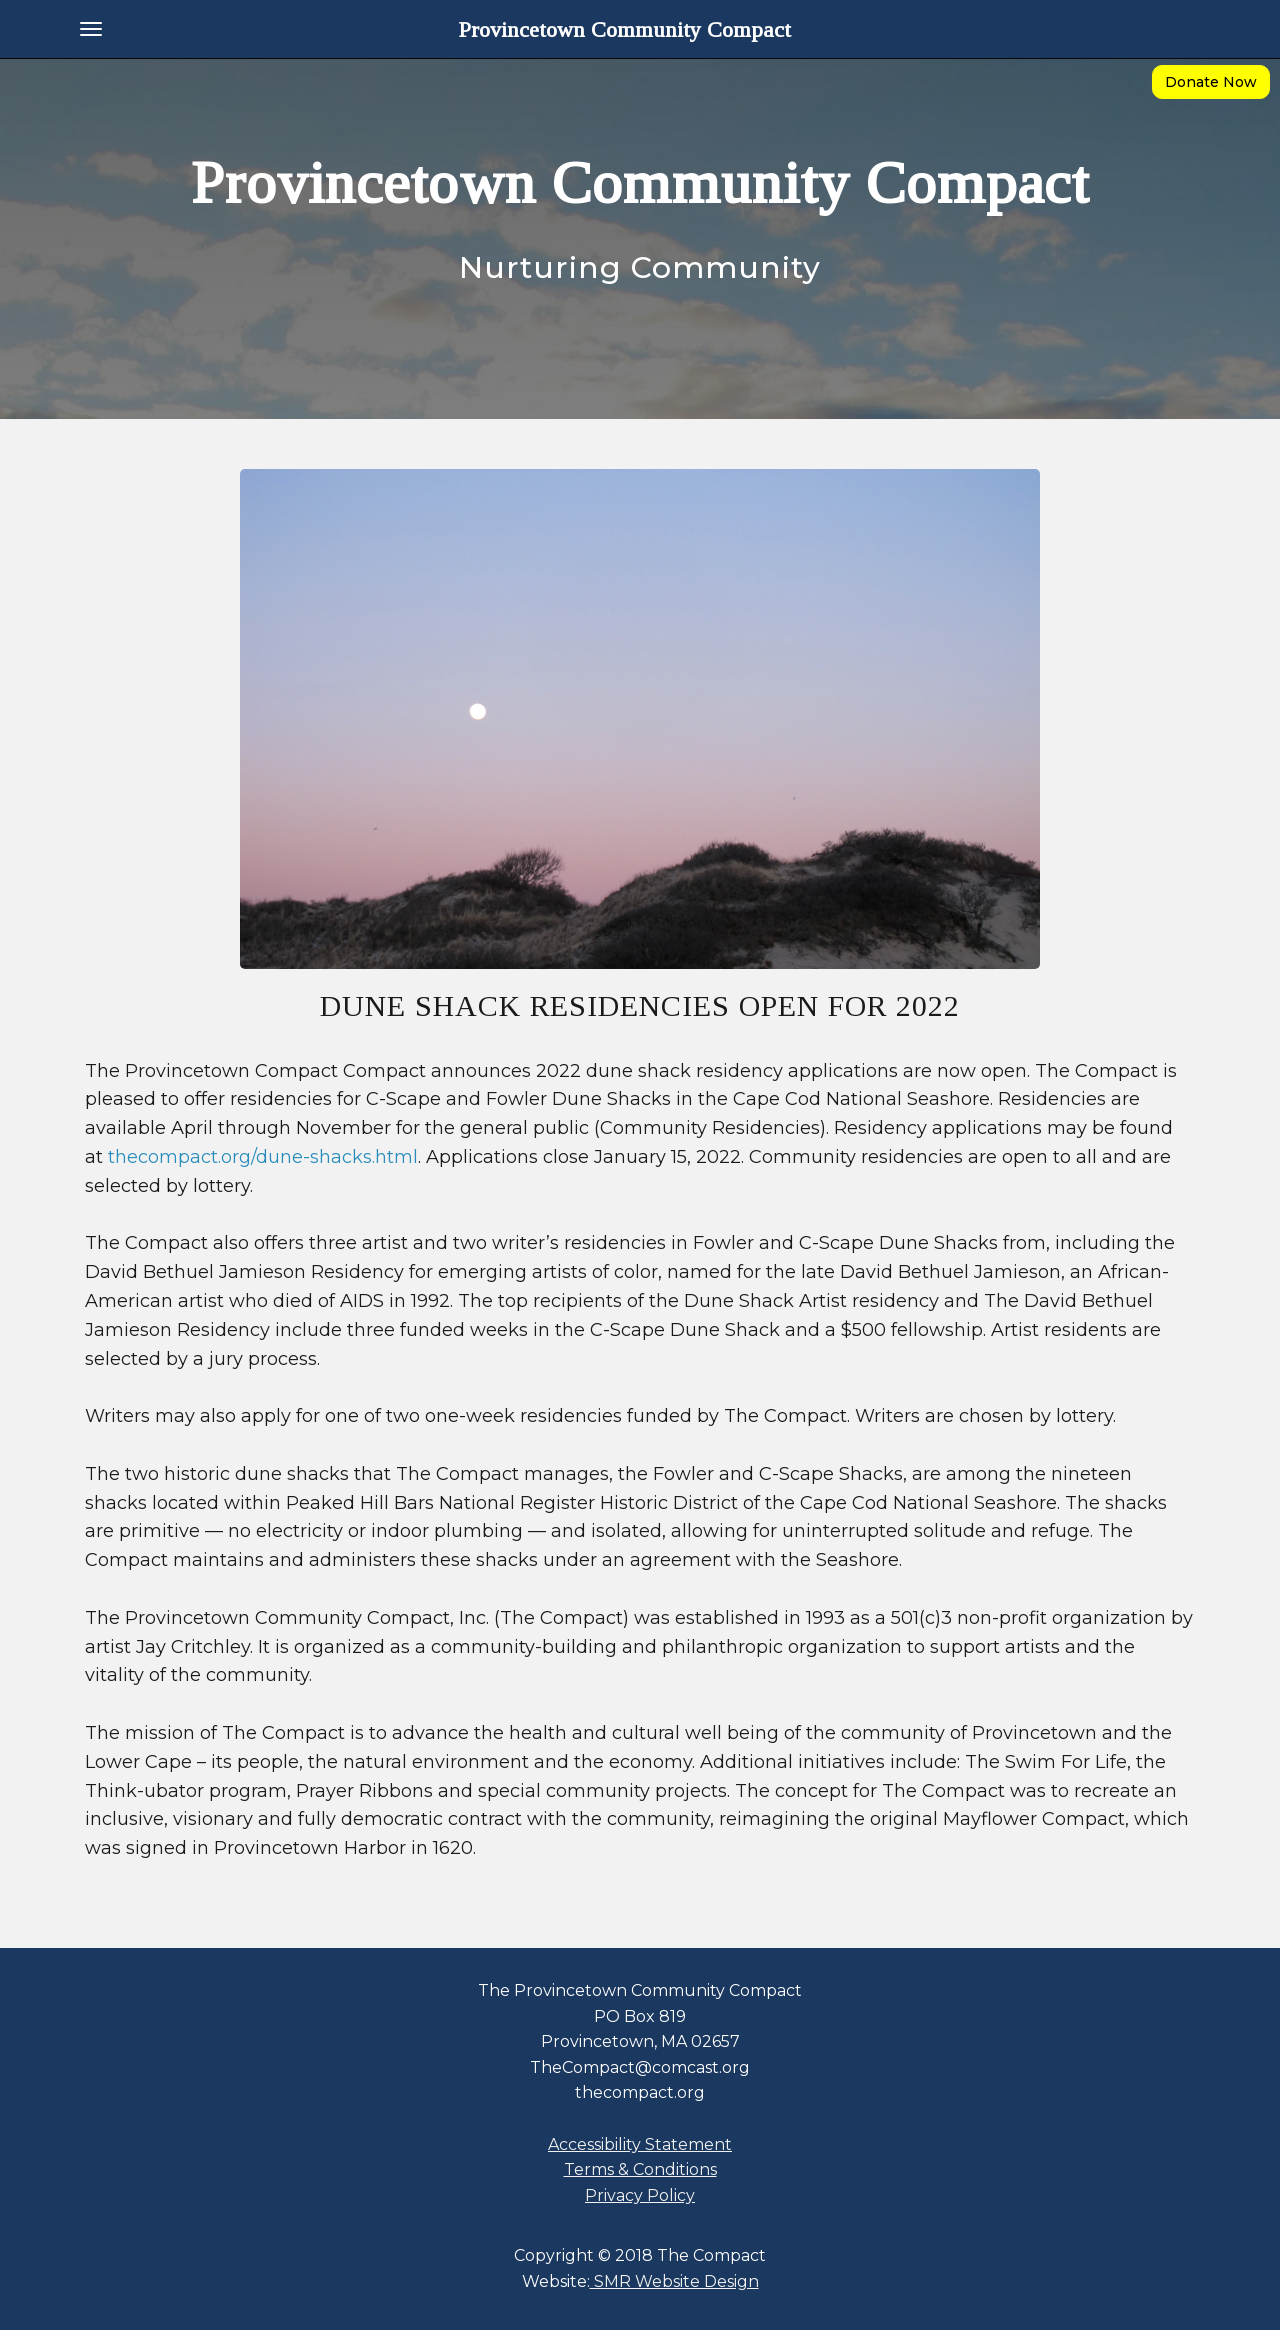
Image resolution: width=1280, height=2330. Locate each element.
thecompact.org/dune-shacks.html (263, 1157)
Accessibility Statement (640, 2144)
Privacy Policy (640, 2195)
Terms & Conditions (640, 2169)
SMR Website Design (674, 2281)
